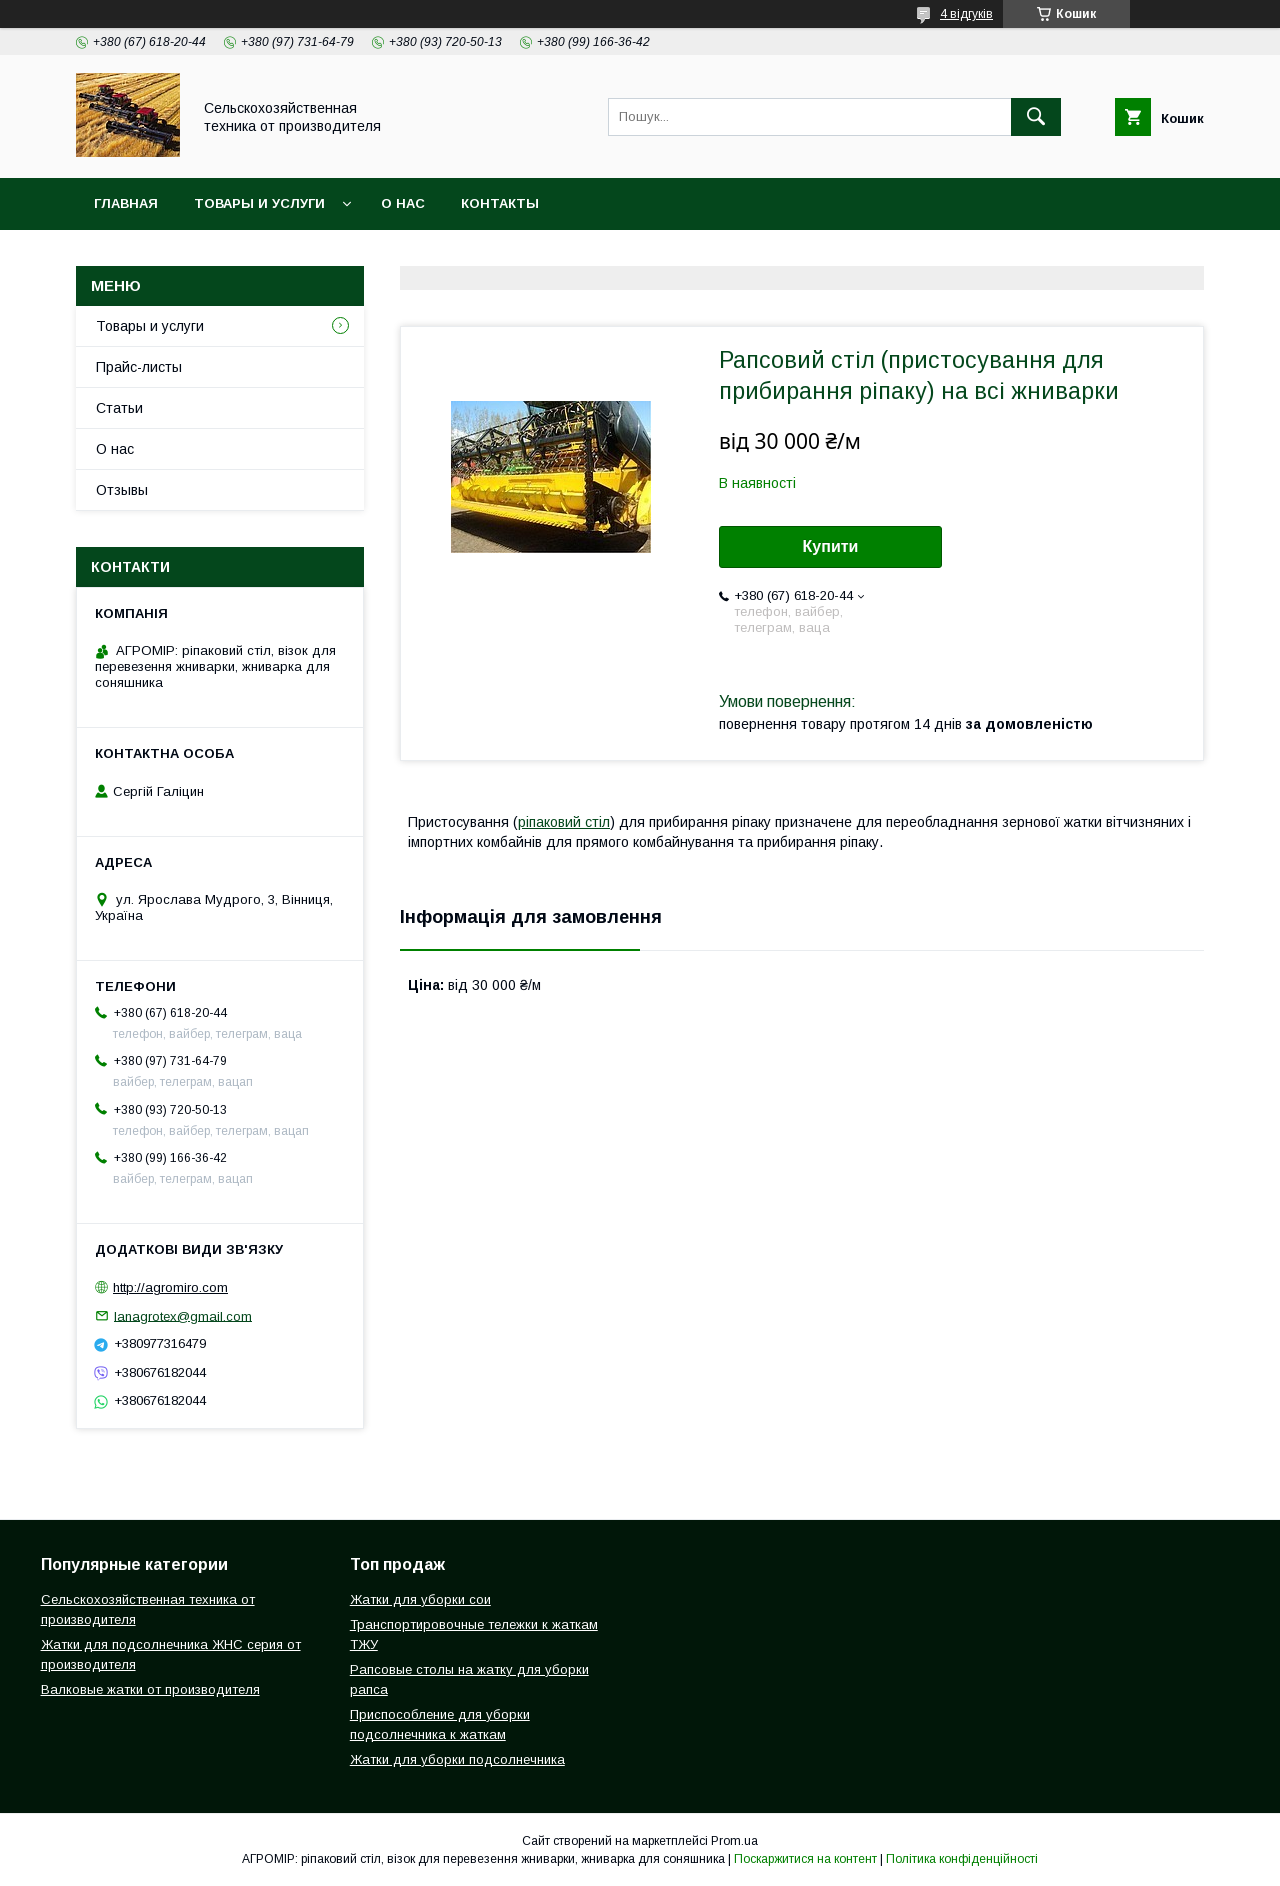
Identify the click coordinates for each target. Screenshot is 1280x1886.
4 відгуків (966, 14)
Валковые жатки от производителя (150, 1689)
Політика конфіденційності (962, 1859)
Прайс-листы (139, 367)
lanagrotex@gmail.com (183, 1315)
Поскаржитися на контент (805, 1859)
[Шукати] (1036, 117)
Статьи (119, 408)
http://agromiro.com (170, 1287)
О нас (403, 203)
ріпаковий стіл (564, 822)
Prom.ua (734, 1841)
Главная (126, 203)
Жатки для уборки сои (420, 1599)
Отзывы (122, 490)
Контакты (500, 203)
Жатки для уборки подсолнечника (457, 1759)
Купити (831, 546)
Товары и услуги (259, 203)
